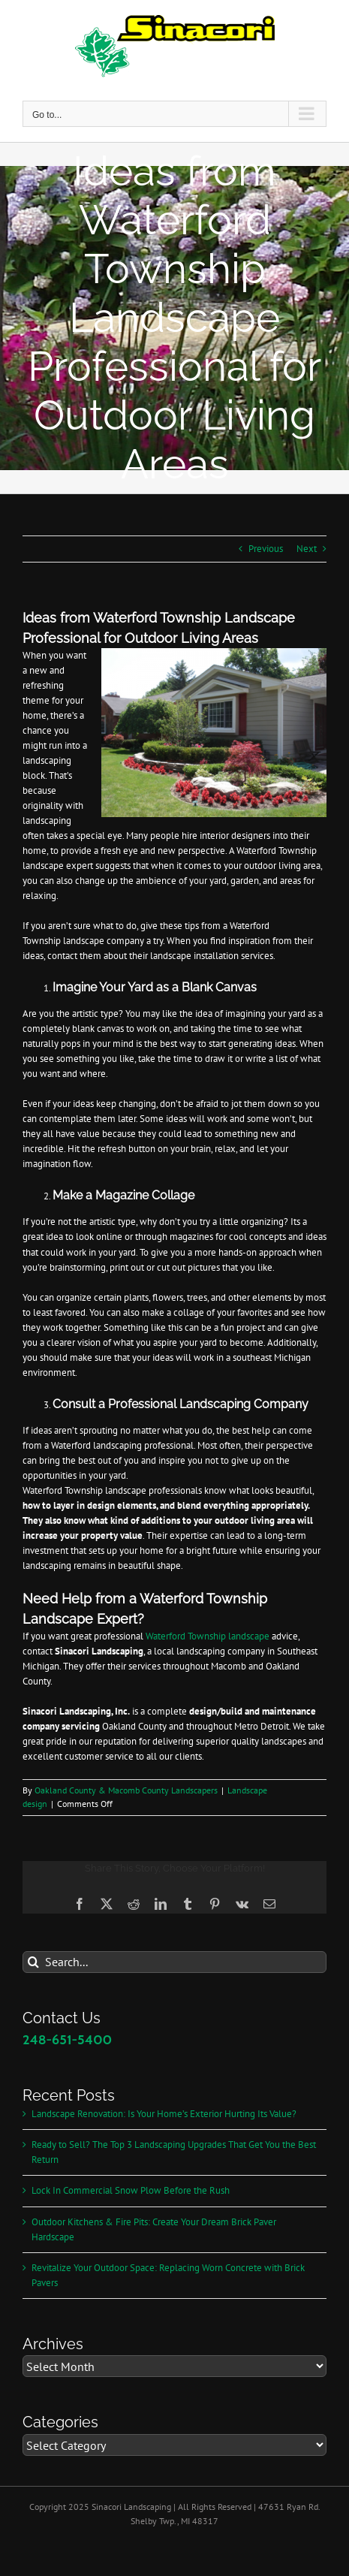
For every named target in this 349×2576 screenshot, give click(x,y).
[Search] (33, 1962)
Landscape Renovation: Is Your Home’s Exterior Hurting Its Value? (164, 2113)
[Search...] (174, 1962)
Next (306, 548)
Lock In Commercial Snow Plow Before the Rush (131, 2190)
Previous (265, 548)
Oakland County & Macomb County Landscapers (126, 1790)
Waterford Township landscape (207, 1636)
